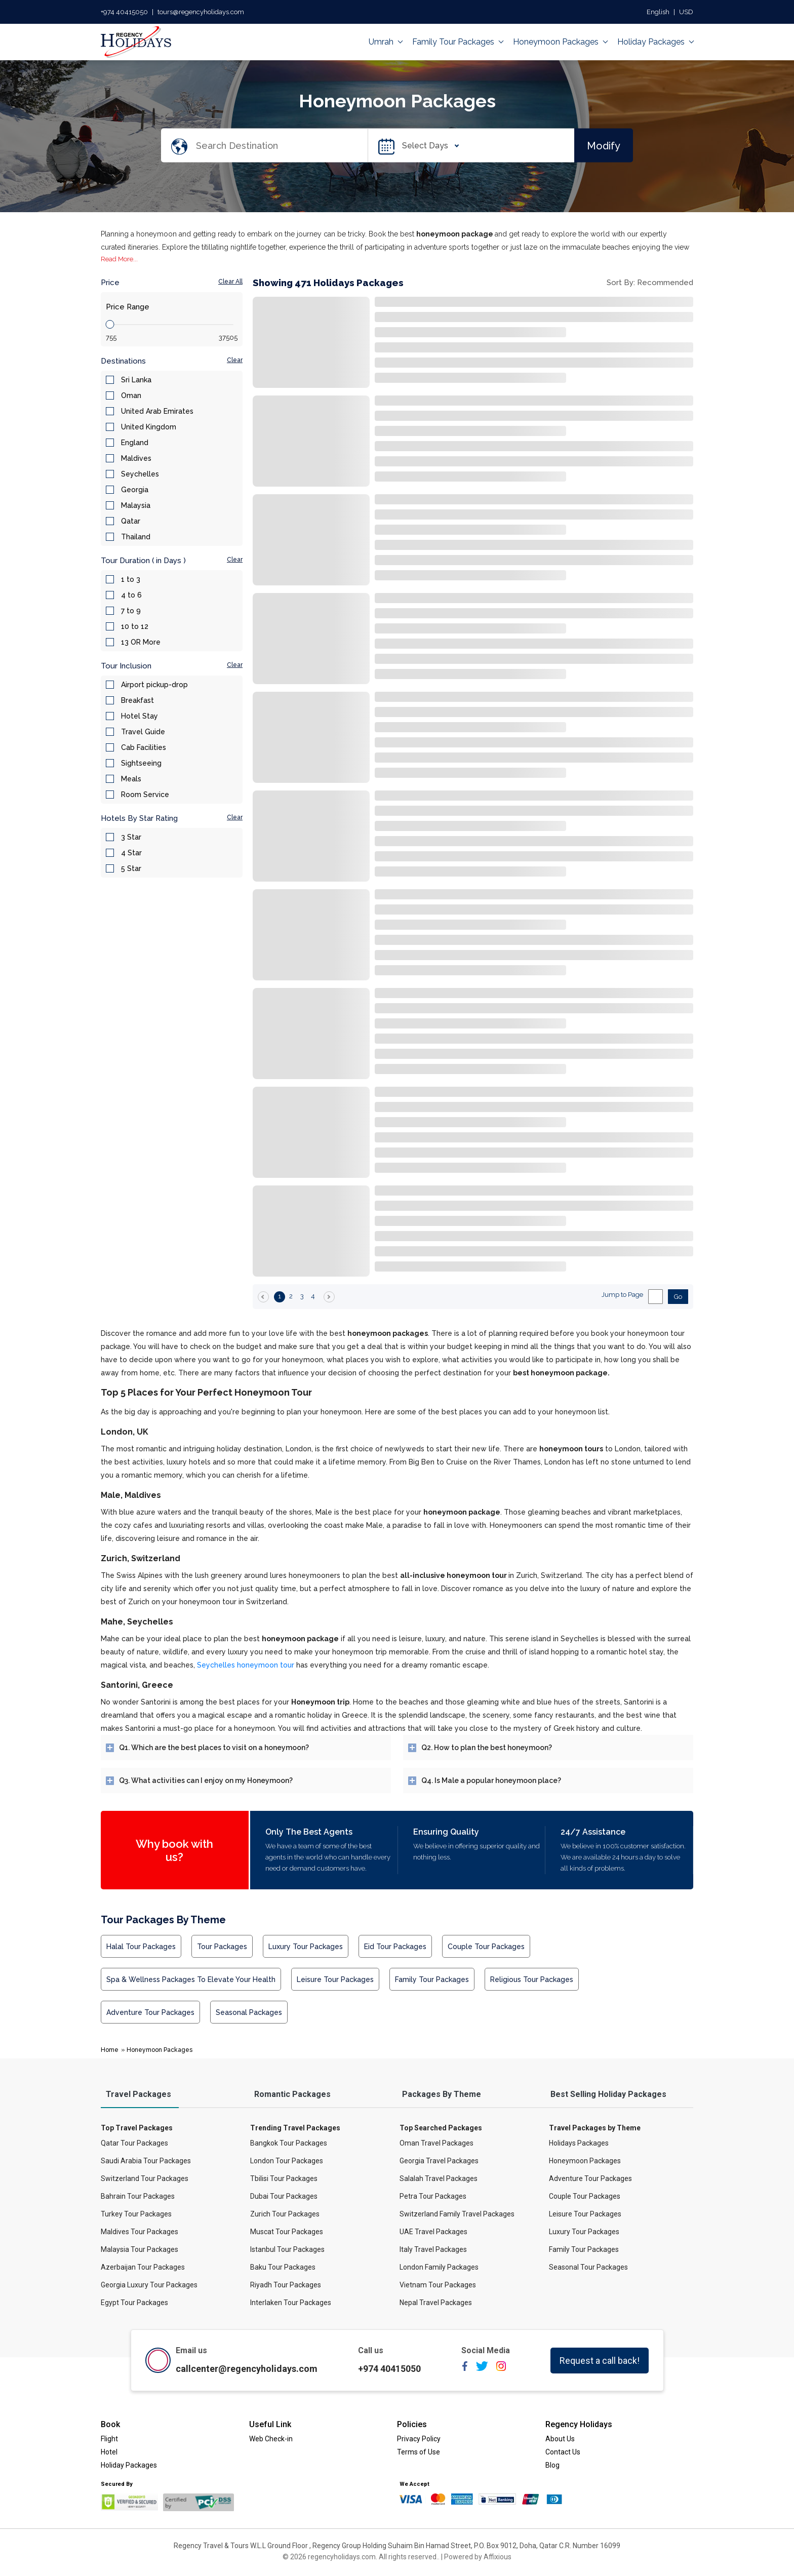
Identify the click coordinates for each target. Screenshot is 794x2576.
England (134, 443)
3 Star (131, 837)
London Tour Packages (286, 2161)
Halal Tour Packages (141, 1947)
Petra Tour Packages (433, 2196)
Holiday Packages (655, 42)
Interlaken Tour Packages (290, 2302)
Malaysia (135, 505)
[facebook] (464, 2369)
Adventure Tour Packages (150, 2012)
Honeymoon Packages (560, 42)
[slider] (110, 324)
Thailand (135, 537)
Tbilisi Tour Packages (283, 2178)
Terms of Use (418, 2452)
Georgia (134, 490)
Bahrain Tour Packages (138, 2196)
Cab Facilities (143, 747)
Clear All (230, 281)
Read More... (119, 259)
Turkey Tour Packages (136, 2214)
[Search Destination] (281, 145)
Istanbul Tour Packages (287, 2249)
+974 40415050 (124, 12)
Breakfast (137, 700)
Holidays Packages (579, 2143)
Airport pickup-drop (154, 685)
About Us (560, 2439)
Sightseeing (141, 763)
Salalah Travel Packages (439, 2178)
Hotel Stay (139, 716)
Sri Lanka (136, 380)
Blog (552, 2465)
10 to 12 (134, 626)
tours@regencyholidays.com (200, 12)
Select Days (427, 145)
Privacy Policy (419, 2439)
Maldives (136, 458)
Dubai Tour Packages (283, 2196)
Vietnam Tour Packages (438, 2285)
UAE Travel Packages (433, 2232)
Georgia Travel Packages (439, 2161)
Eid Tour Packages (395, 1947)
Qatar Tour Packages (134, 2143)
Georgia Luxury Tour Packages (149, 2285)
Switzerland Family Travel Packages (457, 2214)
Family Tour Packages (457, 42)
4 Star (131, 853)
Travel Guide (143, 732)
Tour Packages (222, 1947)
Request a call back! (600, 2360)
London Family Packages (439, 2267)
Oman (131, 395)
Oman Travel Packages (436, 2143)
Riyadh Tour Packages (285, 2285)
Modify (603, 145)
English (658, 12)
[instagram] (501, 2369)
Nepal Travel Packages (436, 2302)
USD (686, 12)
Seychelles (140, 474)
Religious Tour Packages (531, 1979)
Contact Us (562, 2452)
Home (109, 2049)
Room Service (145, 794)
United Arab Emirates (157, 411)
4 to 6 (131, 595)
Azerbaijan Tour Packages (143, 2267)
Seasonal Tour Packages (588, 2267)
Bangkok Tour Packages (288, 2143)
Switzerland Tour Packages (144, 2178)
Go (678, 1296)
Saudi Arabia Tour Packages (146, 2161)
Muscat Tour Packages (286, 2232)
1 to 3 (130, 579)
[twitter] (482, 2369)
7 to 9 (131, 611)
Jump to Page (622, 1294)
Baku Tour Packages (282, 2267)
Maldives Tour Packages (139, 2232)
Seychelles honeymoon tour (245, 1665)
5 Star (131, 868)
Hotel (109, 2452)
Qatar (130, 521)
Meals (131, 779)
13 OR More (141, 642)
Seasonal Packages (249, 2012)
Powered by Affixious (477, 2557)
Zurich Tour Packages (285, 2214)
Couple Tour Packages (486, 1947)
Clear (235, 360)
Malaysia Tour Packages (139, 2249)
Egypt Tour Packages (134, 2302)
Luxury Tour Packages (305, 1947)
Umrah (385, 42)
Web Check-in (271, 2439)
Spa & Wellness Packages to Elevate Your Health (190, 1979)
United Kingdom (148, 427)
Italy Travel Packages (433, 2249)
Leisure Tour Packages (335, 1979)
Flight (109, 2439)
